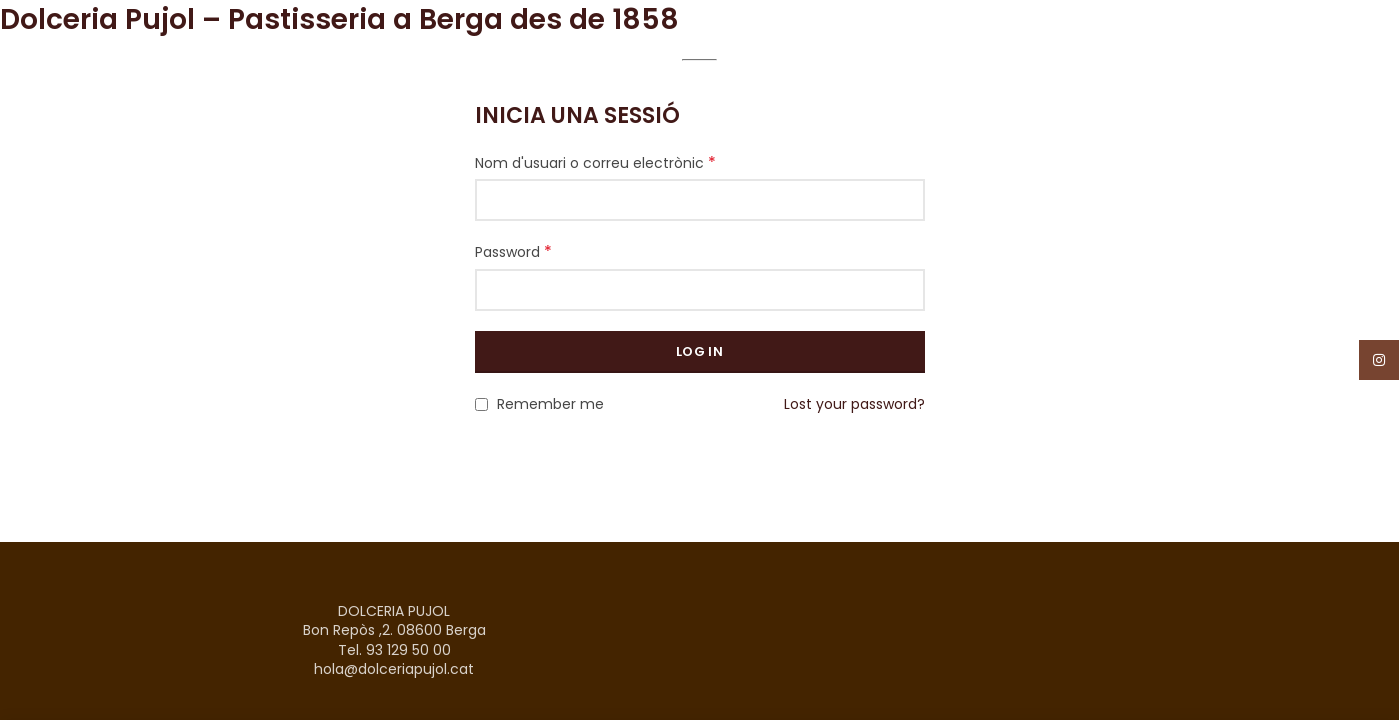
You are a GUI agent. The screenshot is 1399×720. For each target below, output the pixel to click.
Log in (699, 351)
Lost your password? (854, 404)
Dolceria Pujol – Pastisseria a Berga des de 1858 (339, 19)
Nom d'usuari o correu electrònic (595, 163)
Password (513, 252)
